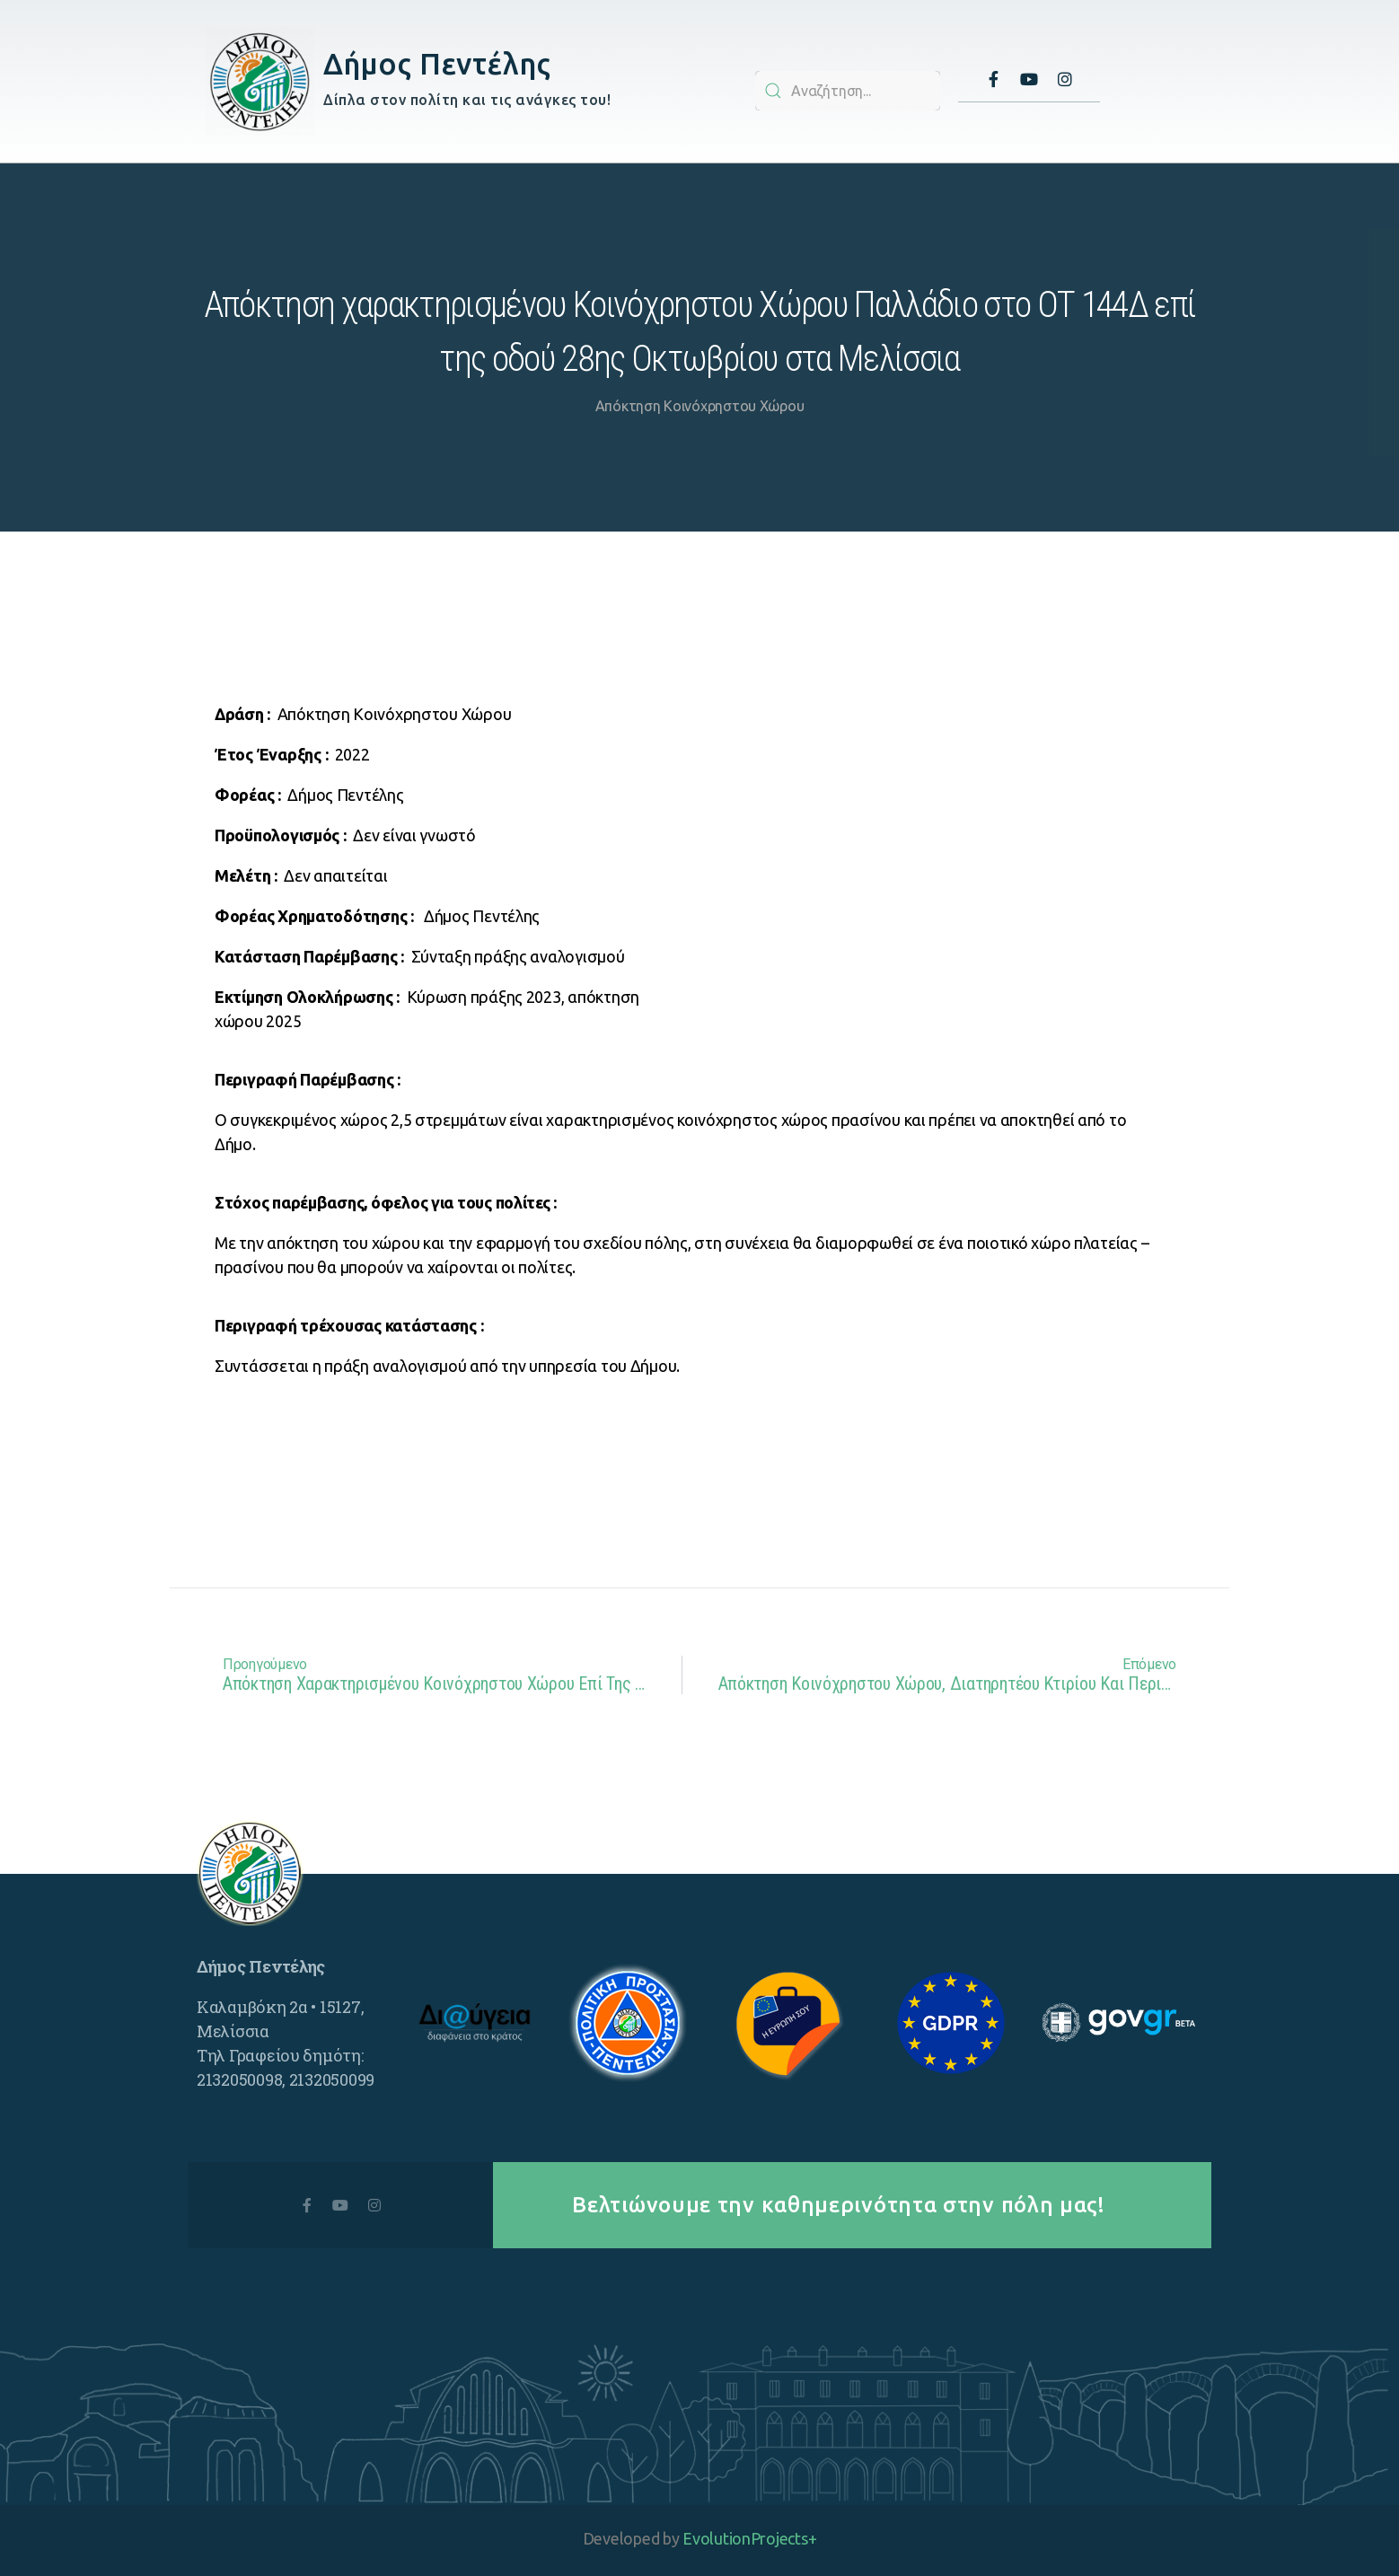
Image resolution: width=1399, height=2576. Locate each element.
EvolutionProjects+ (749, 2538)
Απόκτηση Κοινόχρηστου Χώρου (700, 406)
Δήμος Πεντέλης (436, 63)
